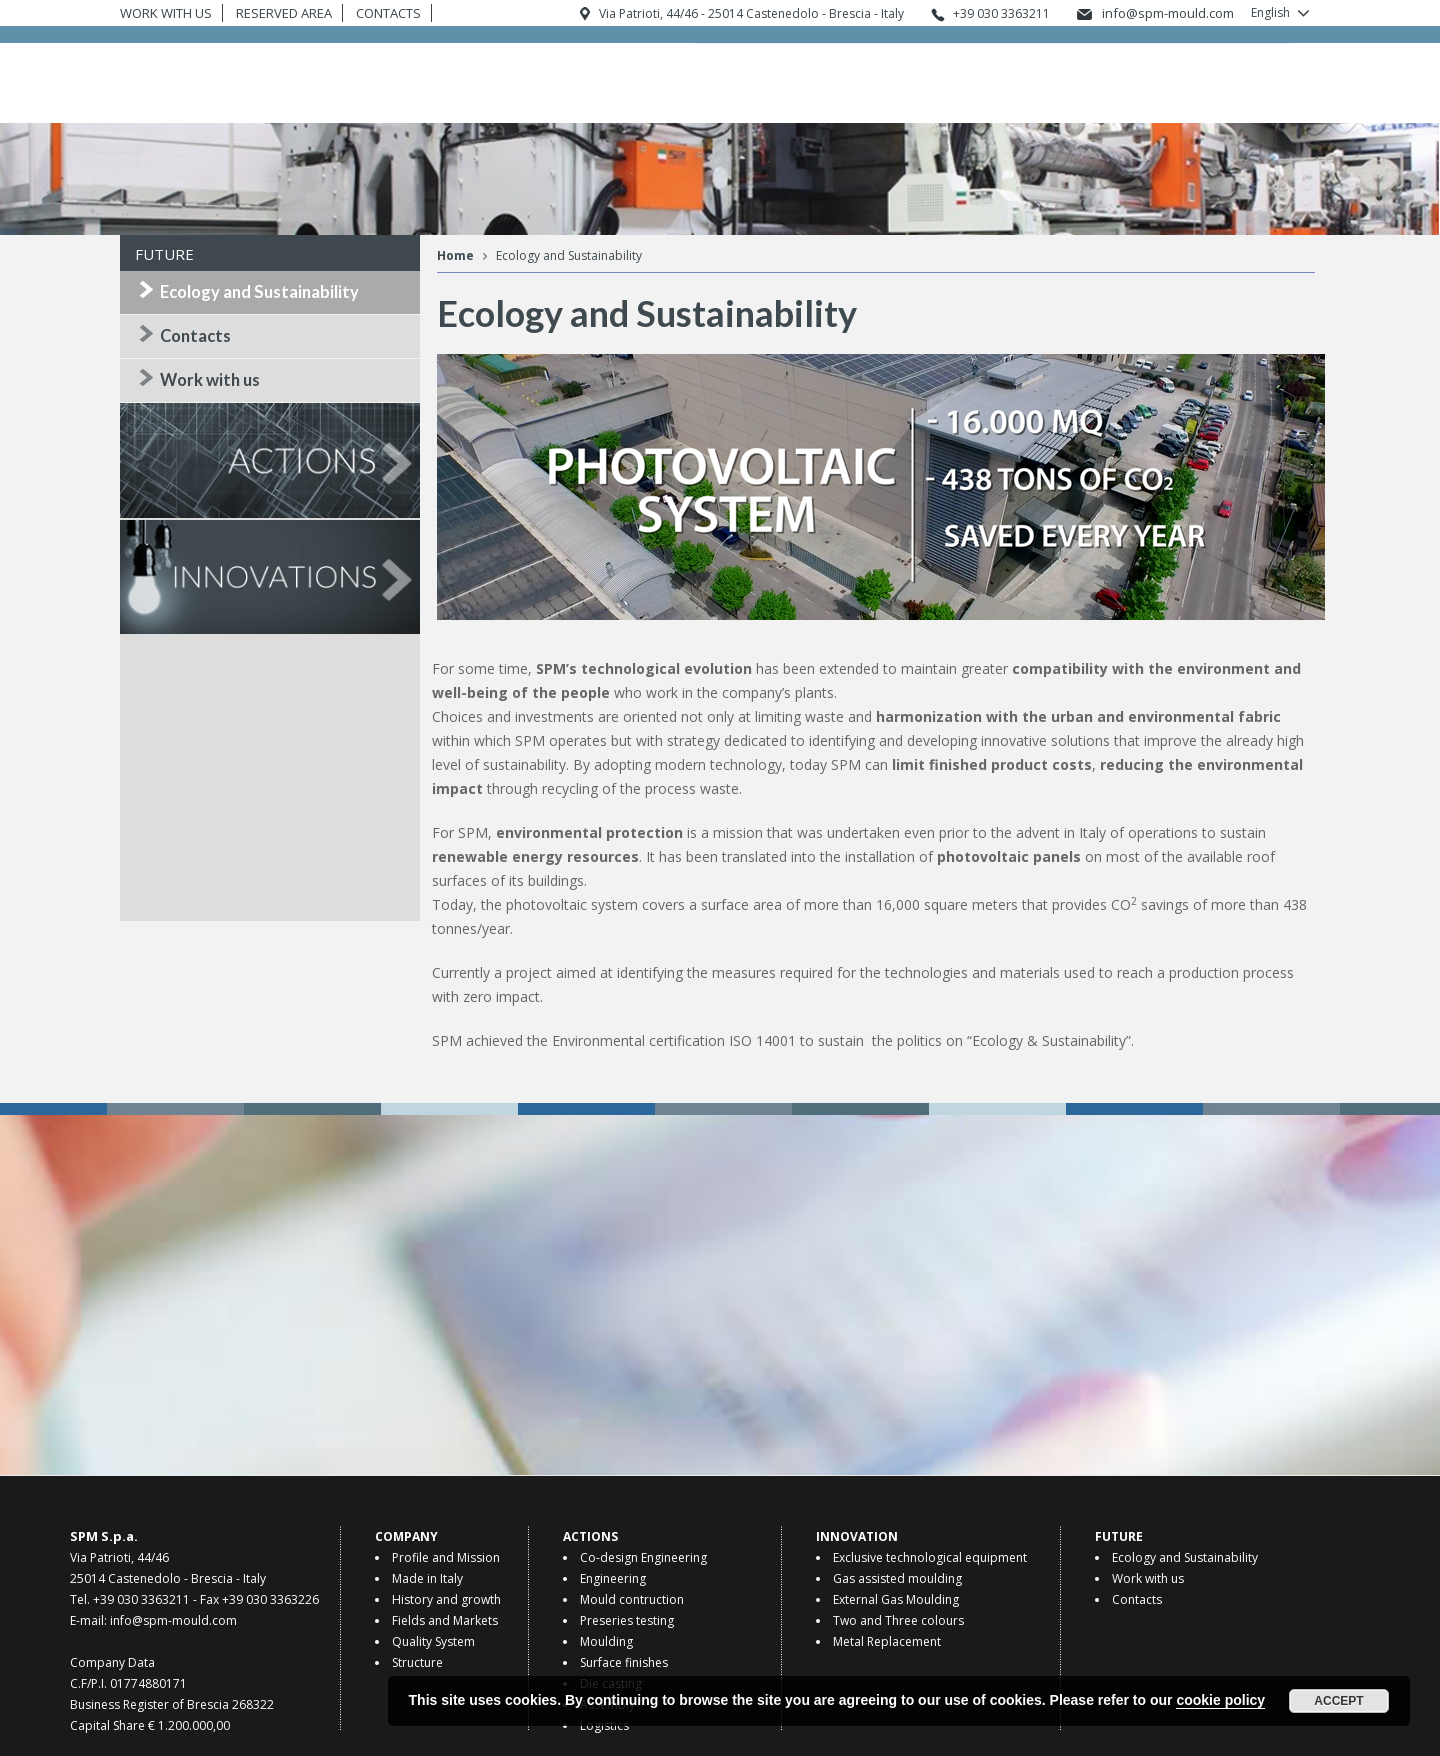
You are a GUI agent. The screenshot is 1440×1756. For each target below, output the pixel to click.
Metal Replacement (887, 1641)
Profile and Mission (446, 1557)
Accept (1338, 1701)
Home (455, 255)
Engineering (613, 1578)
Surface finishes (624, 1662)
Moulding (606, 1641)
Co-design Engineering (643, 1557)
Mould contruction (632, 1599)
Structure (417, 1662)
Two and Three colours (898, 1620)
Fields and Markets (445, 1620)
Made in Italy (427, 1578)
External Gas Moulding (896, 1599)
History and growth (446, 1599)
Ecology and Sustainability (259, 292)
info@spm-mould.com (1168, 13)
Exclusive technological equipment (930, 1557)
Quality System (433, 1641)
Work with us (210, 380)
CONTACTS (388, 13)
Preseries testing (627, 1620)
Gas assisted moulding (897, 1578)
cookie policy (1220, 1700)
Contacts (195, 336)
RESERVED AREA (284, 13)
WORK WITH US (166, 13)
